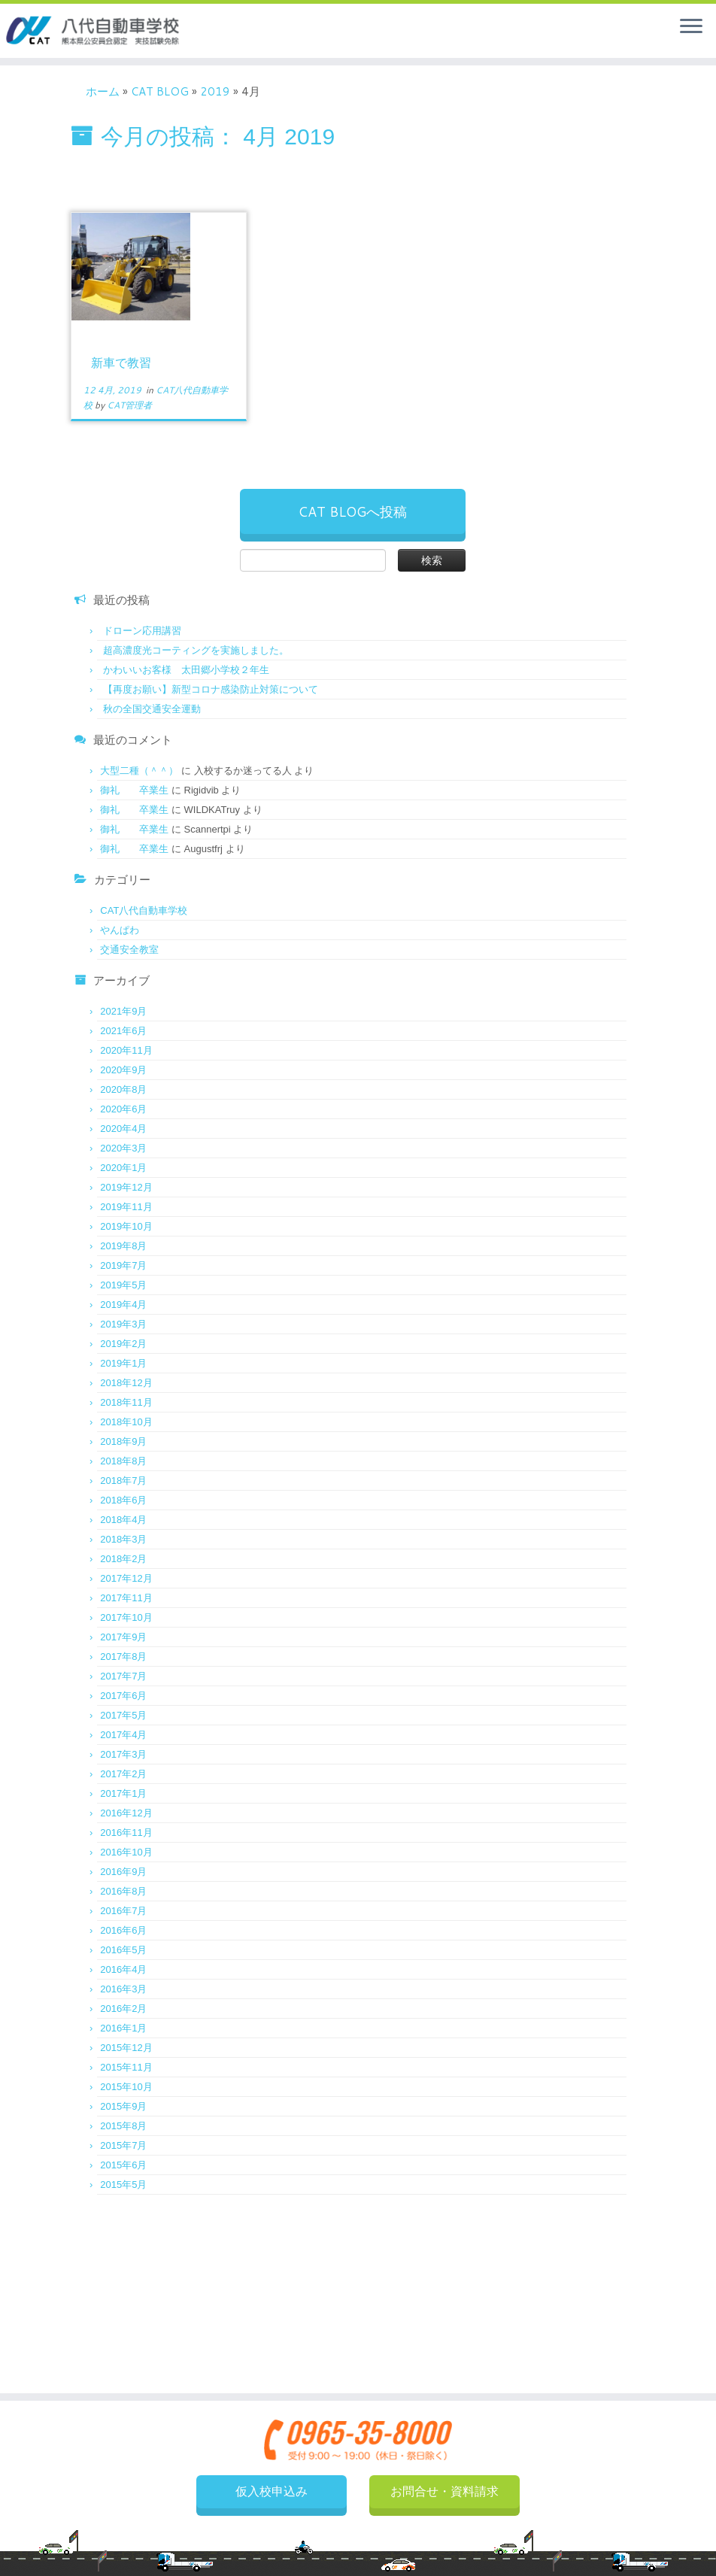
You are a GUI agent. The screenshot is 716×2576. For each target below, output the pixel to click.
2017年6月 (123, 1695)
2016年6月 (123, 1930)
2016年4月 (123, 1969)
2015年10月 (126, 2086)
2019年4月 (123, 1304)
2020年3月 (123, 1148)
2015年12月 (126, 2047)
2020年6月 (123, 1109)
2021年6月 (123, 1030)
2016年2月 (123, 2008)
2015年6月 (123, 2165)
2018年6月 (123, 1500)
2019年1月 (123, 1363)
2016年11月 (126, 1832)
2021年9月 (123, 1011)
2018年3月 (123, 1539)
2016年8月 (123, 1891)
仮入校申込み (271, 2491)
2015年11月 (126, 2067)
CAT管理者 (129, 405)
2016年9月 (123, 1871)
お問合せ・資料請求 (444, 2491)
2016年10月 (126, 1852)
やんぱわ (119, 930)
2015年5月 (123, 2184)
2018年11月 (126, 1402)
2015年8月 (123, 2125)
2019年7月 (123, 1265)
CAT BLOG (160, 91)
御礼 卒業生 (134, 790)
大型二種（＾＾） (139, 770)
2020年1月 (123, 1167)
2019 (215, 91)
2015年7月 (123, 2145)
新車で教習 (121, 363)
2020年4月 (123, 1128)
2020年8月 (123, 1089)
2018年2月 (123, 1558)
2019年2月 (123, 1343)
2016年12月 (126, 1813)
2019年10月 (126, 1226)
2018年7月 (123, 1480)
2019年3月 (123, 1324)
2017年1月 (123, 1793)
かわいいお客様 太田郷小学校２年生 (186, 669)
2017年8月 (123, 1656)
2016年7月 (123, 1910)
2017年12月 (126, 1578)
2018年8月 (123, 1461)
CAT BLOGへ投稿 (352, 511)
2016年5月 (123, 1950)
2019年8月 (123, 1246)
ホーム (103, 91)
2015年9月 (123, 2106)
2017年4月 (123, 1734)
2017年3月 (123, 1754)
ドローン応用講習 (142, 630)
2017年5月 (123, 1715)
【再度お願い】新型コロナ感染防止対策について (210, 689)
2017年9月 (123, 1637)
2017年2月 (123, 1774)
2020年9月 (123, 1070)
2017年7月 (123, 1676)
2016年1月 (123, 2028)
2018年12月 (126, 1382)
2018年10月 (126, 1422)
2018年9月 (123, 1441)
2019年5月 (123, 1285)
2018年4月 (123, 1519)
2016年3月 (123, 1989)
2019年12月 (126, 1187)
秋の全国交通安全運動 (152, 709)
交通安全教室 (129, 949)
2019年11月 (126, 1206)
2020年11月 (126, 1050)
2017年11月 (126, 1598)
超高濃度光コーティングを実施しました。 (196, 650)
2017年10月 (126, 1617)
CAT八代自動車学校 (143, 910)
